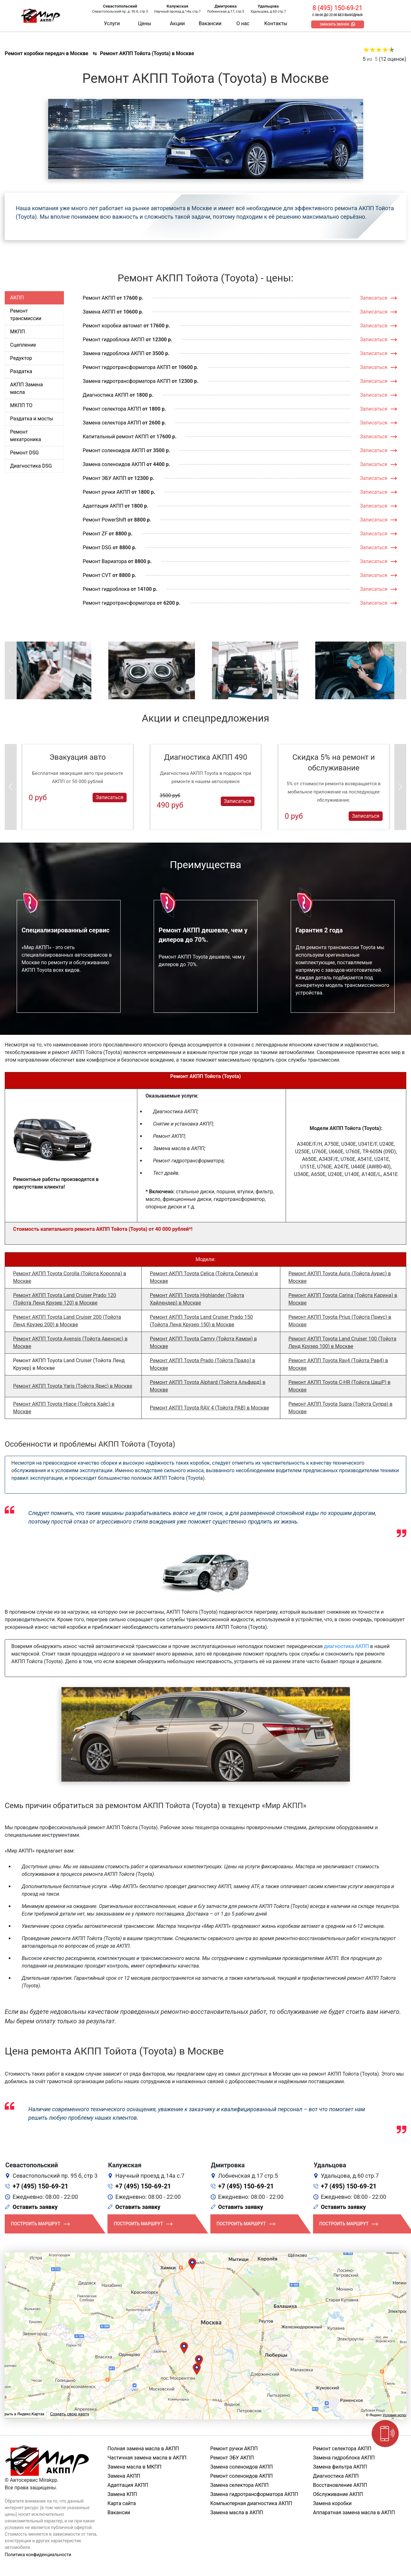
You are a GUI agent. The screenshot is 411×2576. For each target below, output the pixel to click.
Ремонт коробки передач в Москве (46, 53)
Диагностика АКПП (105, 395)
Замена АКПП (99, 312)
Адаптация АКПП (103, 506)
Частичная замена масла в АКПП (146, 2458)
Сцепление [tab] (23, 345)
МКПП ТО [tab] (21, 405)
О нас (242, 23)
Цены (144, 23)
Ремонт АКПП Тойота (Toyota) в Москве (147, 53)
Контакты (275, 23)
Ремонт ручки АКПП (106, 492)
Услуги (112, 23)
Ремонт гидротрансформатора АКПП (127, 367)
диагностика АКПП (346, 1646)
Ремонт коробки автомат (112, 326)
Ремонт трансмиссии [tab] (25, 314)
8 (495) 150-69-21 (337, 8)
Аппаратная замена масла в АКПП (354, 2512)
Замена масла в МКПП (134, 2467)
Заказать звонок (334, 24)
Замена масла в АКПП (236, 2512)
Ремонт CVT (97, 575)
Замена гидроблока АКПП (114, 353)
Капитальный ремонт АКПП (116, 437)
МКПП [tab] (17, 332)
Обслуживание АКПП (338, 2494)
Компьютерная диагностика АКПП (251, 2503)
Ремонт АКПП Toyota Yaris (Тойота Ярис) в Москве (72, 1386)
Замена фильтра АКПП (340, 2467)
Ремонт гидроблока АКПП (114, 340)
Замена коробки (332, 2503)
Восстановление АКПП (340, 2485)
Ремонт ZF (95, 534)
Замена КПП (122, 2494)
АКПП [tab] (17, 298)
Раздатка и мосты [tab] (31, 419)
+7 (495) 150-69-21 (40, 2186)
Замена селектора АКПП (112, 423)
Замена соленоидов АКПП (114, 464)
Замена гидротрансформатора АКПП (127, 381)
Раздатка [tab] (21, 371)
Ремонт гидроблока (106, 589)
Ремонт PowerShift (104, 520)
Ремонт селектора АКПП (112, 409)
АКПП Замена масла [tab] (26, 388)
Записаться (373, 298)
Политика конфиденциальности (38, 2554)
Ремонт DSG (97, 547)
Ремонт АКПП (99, 298)
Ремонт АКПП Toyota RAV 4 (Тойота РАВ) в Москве (209, 1408)
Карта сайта (121, 2503)
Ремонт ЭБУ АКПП (105, 478)
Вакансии (210, 23)
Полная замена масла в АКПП (143, 2449)
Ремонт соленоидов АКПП (114, 450)
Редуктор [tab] (21, 358)
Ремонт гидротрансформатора (119, 603)
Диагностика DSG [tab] (31, 466)
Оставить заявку (35, 2207)
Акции (177, 23)
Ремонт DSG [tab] (24, 453)
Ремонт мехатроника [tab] (25, 435)
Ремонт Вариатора (105, 561)
